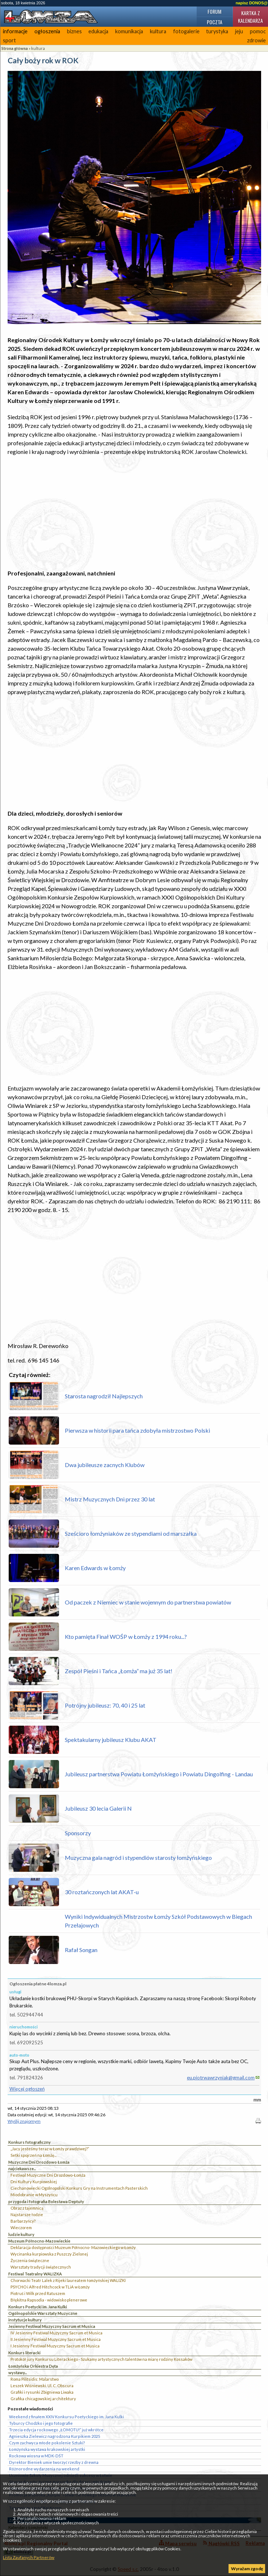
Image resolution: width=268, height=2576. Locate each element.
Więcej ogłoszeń (27, 2089)
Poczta (214, 22)
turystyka (217, 31)
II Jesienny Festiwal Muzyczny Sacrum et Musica (56, 2339)
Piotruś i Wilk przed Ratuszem (38, 2293)
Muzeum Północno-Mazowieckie (39, 2241)
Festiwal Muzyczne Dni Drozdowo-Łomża (48, 2175)
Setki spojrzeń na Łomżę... (33, 2155)
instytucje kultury (25, 2319)
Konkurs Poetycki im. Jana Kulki (37, 2306)
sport (9, 40)
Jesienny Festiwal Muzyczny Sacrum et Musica (51, 2326)
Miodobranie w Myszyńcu (34, 2194)
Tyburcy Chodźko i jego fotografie (41, 2423)
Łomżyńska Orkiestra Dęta (33, 2366)
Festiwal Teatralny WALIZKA (35, 2273)
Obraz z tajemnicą (27, 2208)
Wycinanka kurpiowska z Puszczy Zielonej (49, 2254)
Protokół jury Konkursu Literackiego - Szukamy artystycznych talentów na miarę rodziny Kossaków (101, 2359)
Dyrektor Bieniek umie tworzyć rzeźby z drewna (54, 2462)
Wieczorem (21, 2227)
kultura (158, 31)
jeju (239, 31)
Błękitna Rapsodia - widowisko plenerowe (49, 2299)
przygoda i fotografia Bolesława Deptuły (46, 2201)
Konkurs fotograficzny (29, 2142)
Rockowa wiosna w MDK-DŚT (36, 2455)
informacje (15, 31)
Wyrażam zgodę (247, 2568)
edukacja (98, 31)
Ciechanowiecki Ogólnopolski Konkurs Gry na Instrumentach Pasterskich (79, 2188)
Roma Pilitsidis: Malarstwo (35, 2379)
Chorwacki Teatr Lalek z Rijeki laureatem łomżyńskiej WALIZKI (68, 2280)
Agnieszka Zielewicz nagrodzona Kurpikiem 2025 (54, 2436)
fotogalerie (186, 31)
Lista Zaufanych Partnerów (28, 2557)
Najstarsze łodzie (27, 2214)
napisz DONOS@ (252, 3)
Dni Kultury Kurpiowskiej (34, 2181)
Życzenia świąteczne (30, 2260)
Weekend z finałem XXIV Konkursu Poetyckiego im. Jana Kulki (66, 2416)
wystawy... (17, 2372)
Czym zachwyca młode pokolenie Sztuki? (47, 2442)
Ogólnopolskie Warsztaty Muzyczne (42, 2313)
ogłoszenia (47, 31)
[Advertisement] (134, 512)
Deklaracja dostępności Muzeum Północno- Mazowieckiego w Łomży (73, 2247)
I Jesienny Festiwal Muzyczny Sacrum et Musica (55, 2345)
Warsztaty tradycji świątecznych (41, 2267)
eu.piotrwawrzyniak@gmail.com (221, 2077)
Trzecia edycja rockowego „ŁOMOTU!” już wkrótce (56, 2429)
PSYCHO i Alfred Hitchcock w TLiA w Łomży (50, 2286)
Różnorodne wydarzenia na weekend (44, 2468)
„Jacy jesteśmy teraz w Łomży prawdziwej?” (50, 2148)
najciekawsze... (22, 2168)
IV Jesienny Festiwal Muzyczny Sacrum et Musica (56, 2332)
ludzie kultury (21, 2234)
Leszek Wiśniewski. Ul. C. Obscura (42, 2385)
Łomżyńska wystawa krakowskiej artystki (47, 2449)
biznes (74, 31)
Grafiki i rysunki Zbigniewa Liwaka (42, 2392)
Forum (214, 11)
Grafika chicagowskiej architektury (43, 2398)
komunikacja (129, 31)
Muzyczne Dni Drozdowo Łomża (39, 2162)
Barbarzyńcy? (23, 2221)
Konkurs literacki (24, 2352)
